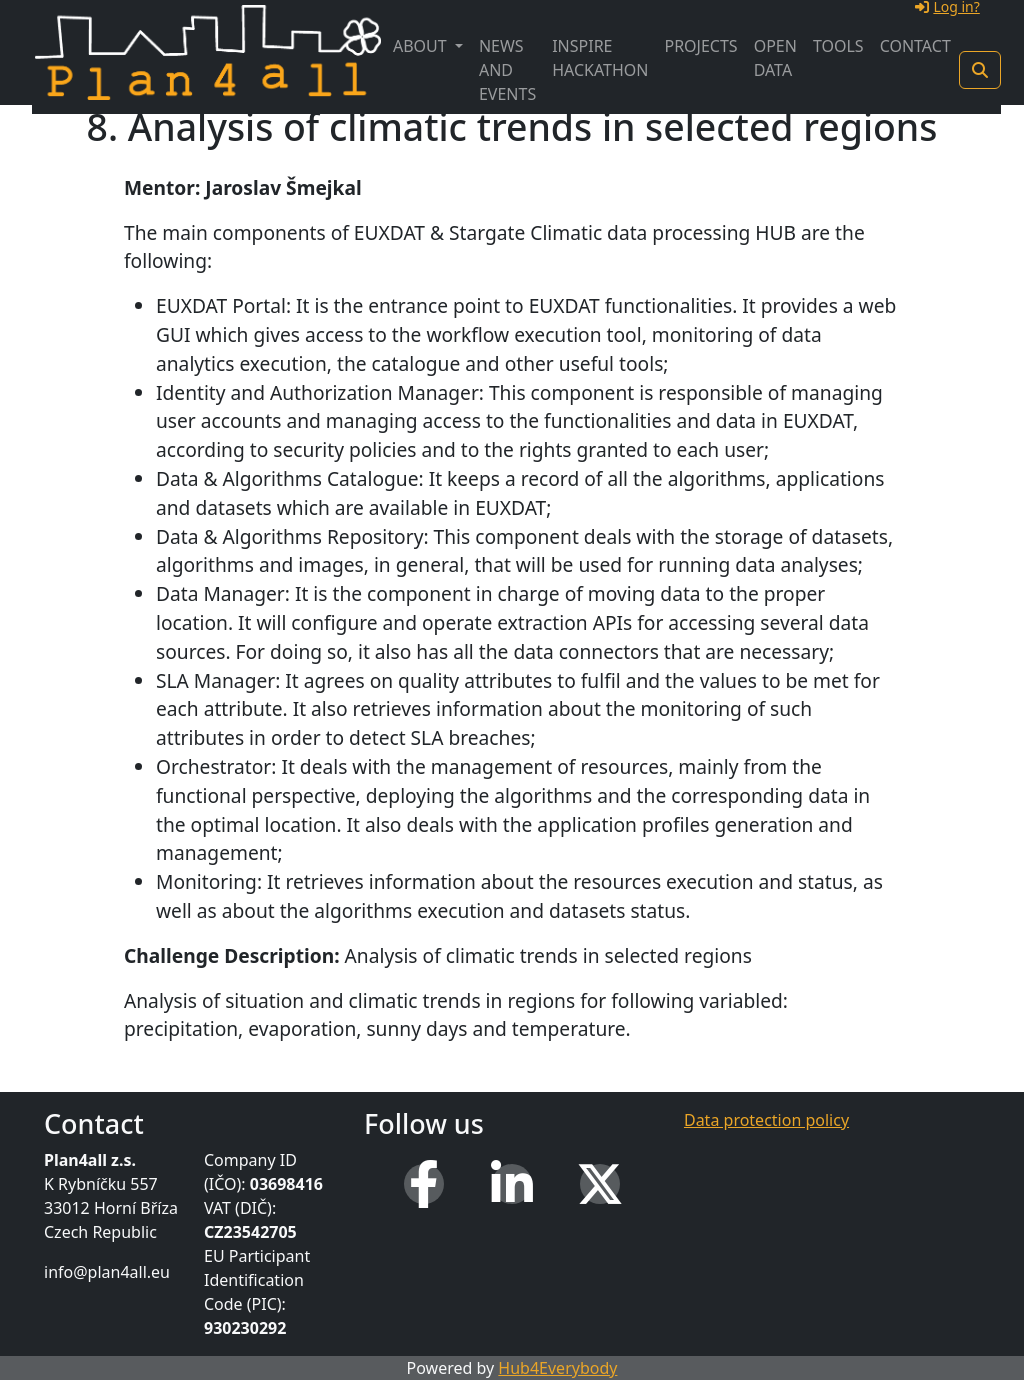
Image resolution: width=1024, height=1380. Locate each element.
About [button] (422, 46)
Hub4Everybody (557, 1368)
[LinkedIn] (512, 1184)
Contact (915, 46)
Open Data (775, 58)
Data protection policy (766, 1120)
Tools (838, 46)
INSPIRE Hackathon (600, 58)
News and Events (507, 70)
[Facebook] (424, 1184)
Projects (700, 46)
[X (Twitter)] (600, 1184)
